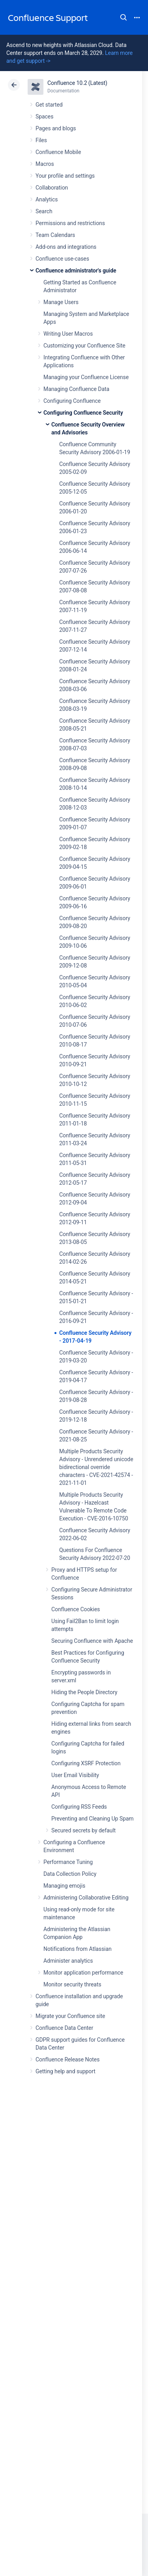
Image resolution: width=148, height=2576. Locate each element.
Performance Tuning (68, 1862)
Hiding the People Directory (84, 1692)
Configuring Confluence (72, 401)
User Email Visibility (75, 1775)
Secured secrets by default (83, 1830)
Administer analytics (68, 1961)
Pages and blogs (56, 128)
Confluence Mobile (58, 152)
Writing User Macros (68, 334)
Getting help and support (66, 2071)
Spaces (44, 116)
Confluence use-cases (62, 259)
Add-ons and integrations (66, 247)
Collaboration (52, 187)
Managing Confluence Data (76, 389)
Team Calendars (55, 235)
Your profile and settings (65, 176)
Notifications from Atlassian (77, 1949)
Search (123, 17)
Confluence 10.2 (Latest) (77, 83)
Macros (45, 164)
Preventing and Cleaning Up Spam (92, 1818)
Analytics (47, 199)
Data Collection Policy (69, 1874)
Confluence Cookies (75, 1609)
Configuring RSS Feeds (79, 1807)
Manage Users (61, 302)
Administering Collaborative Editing (86, 1897)
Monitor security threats (72, 1984)
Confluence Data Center (64, 2028)
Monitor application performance (83, 1972)
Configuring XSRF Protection (85, 1763)
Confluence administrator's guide (76, 270)
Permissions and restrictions (70, 223)
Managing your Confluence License (86, 377)
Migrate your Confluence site (70, 2016)
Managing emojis (64, 1886)
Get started (49, 104)
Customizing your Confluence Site (84, 345)
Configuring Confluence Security (83, 413)
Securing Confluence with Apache (92, 1641)
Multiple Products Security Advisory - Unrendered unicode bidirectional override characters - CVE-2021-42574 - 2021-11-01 (96, 1467)
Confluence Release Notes (67, 2059)
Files (41, 140)
